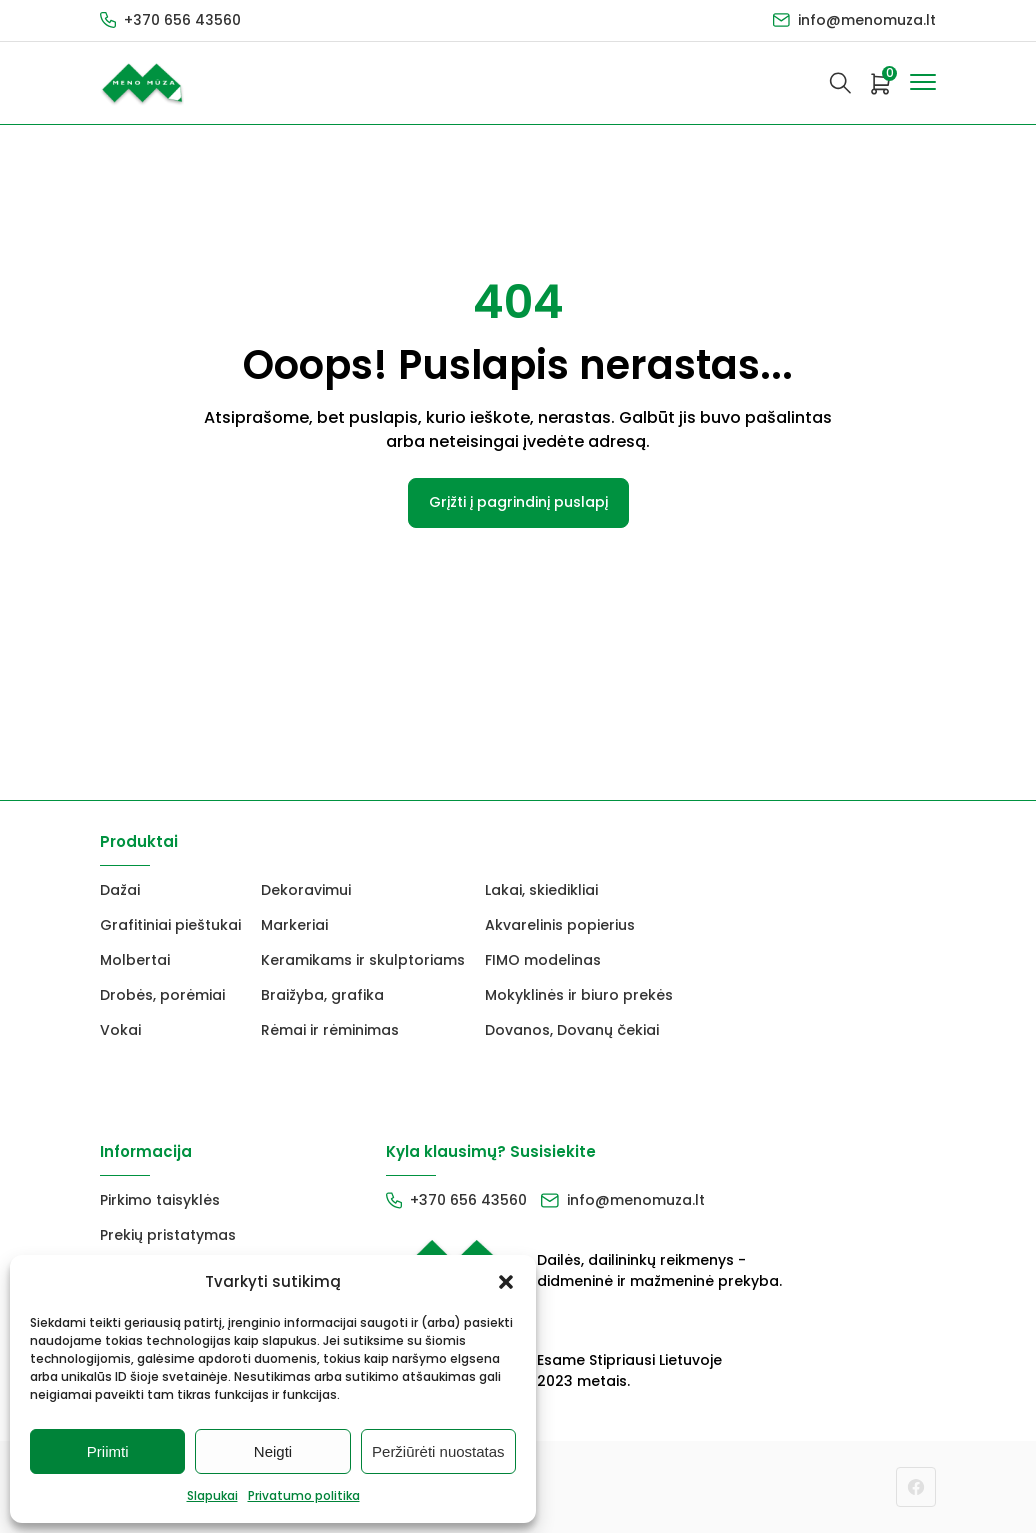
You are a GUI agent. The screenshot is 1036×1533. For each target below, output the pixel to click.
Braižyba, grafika (322, 995)
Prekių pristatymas (168, 1235)
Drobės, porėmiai (162, 995)
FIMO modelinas (543, 960)
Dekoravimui (306, 890)
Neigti (273, 1451)
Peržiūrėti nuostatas (438, 1451)
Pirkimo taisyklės (160, 1200)
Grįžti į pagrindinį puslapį (518, 502)
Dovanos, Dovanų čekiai (572, 1030)
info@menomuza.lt (867, 20)
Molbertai (135, 960)
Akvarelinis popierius (560, 925)
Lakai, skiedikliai (541, 890)
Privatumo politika (304, 1495)
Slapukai (212, 1495)
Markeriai (294, 925)
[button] (506, 1282)
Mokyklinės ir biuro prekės (579, 995)
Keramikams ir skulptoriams (363, 960)
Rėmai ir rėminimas (330, 1030)
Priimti (108, 1451)
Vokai (120, 1030)
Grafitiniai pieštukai (170, 925)
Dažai (120, 890)
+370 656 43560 (182, 20)
